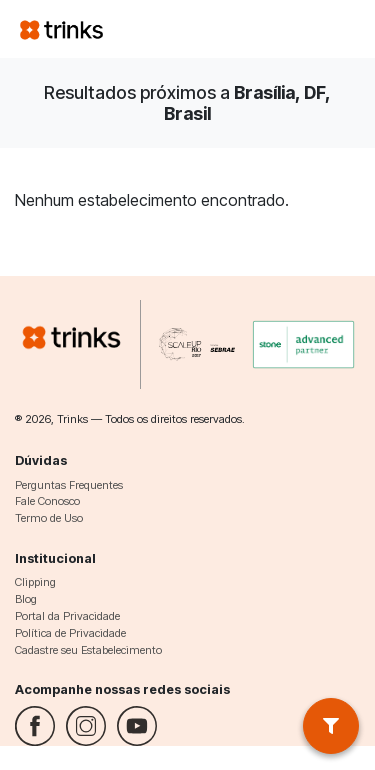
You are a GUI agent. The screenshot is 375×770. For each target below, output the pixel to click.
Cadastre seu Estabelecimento (88, 650)
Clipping (35, 582)
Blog (26, 599)
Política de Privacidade (70, 633)
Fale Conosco (47, 501)
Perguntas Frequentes (69, 485)
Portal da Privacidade (67, 616)
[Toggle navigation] (331, 29)
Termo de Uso (49, 518)
